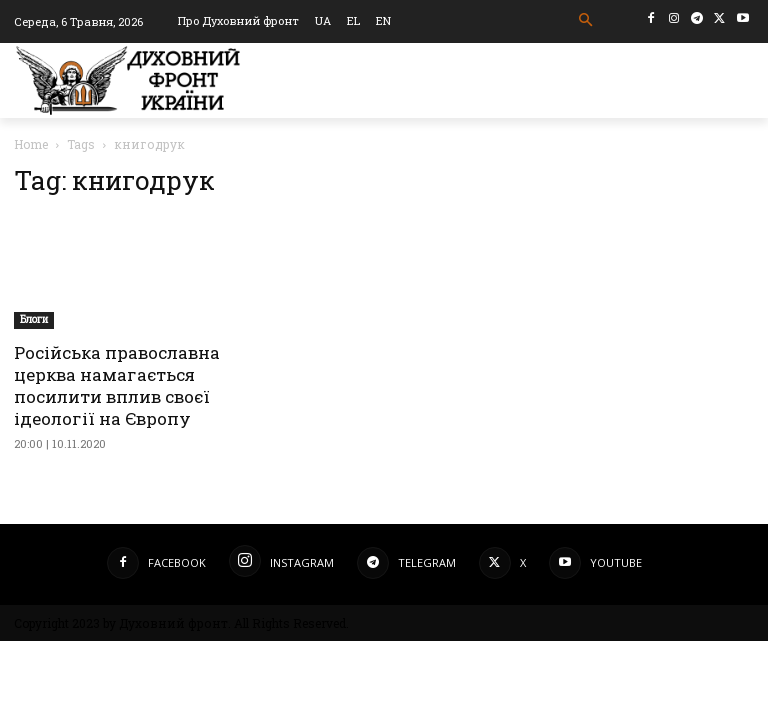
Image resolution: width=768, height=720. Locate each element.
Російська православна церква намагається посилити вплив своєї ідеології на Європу (117, 385)
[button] (586, 20)
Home (31, 144)
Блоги (34, 319)
